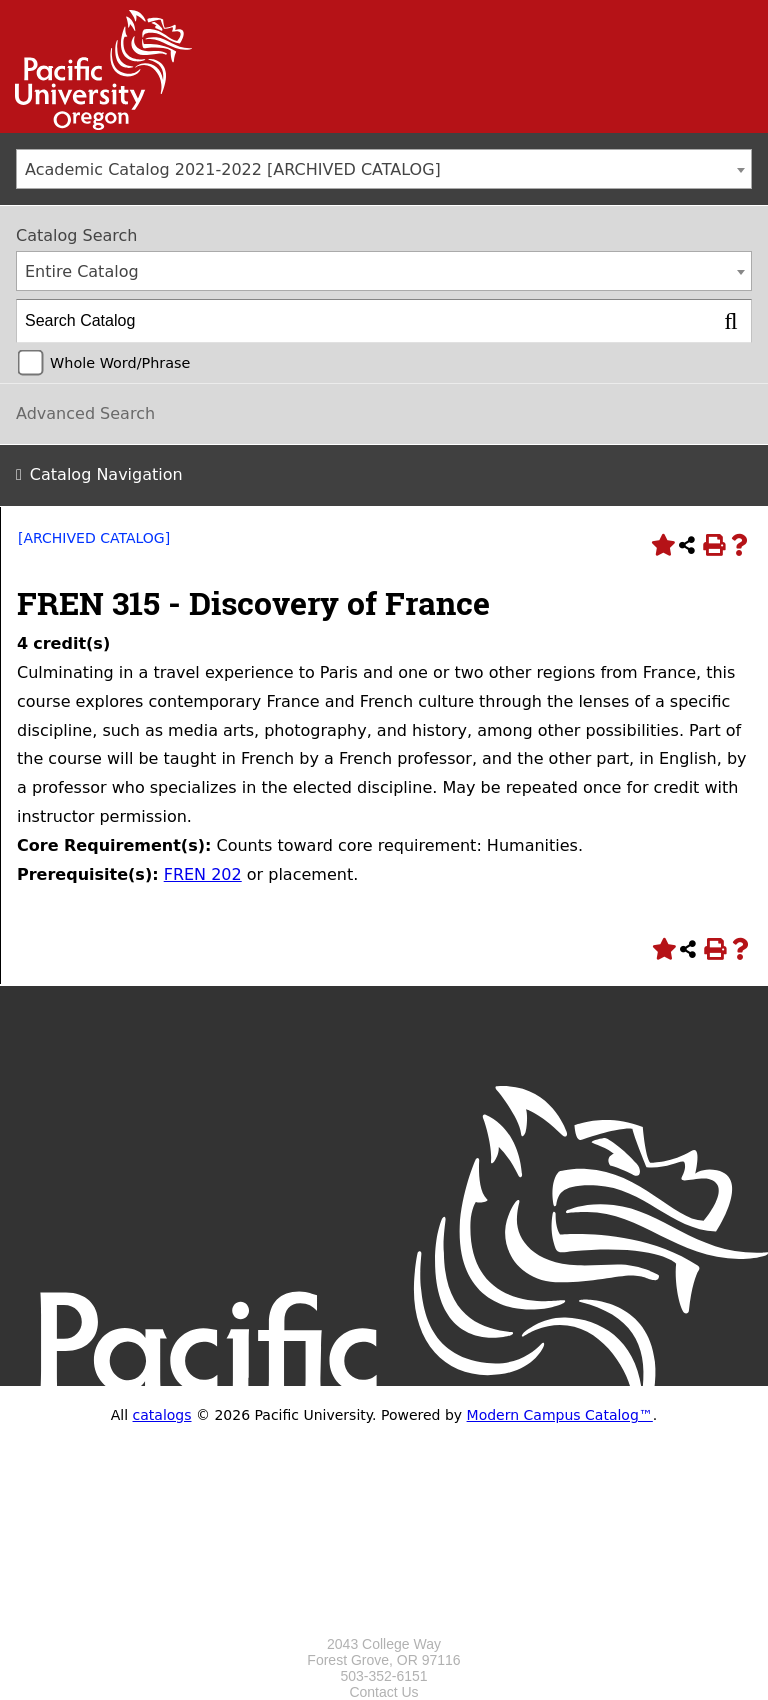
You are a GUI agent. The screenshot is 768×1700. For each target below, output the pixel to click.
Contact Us (383, 1692)
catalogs (162, 1415)
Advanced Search (85, 413)
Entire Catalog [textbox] (82, 271)
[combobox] (384, 169)
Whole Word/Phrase (120, 363)
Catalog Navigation (106, 474)
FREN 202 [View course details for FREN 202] (203, 874)
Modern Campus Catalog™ (560, 1415)
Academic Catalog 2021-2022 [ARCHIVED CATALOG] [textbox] (233, 169)
